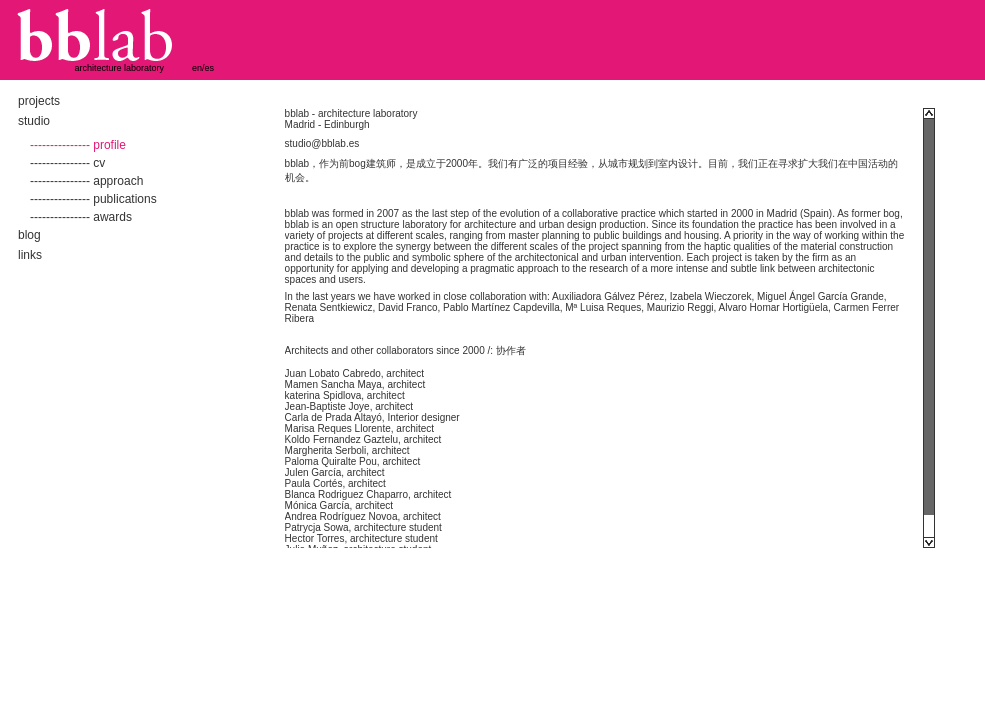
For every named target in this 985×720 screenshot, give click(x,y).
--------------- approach (86, 181)
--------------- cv (67, 163)
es (210, 68)
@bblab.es (335, 143)
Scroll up (929, 113)
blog (29, 235)
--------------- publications (93, 199)
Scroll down (929, 542)
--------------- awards (81, 217)
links (30, 255)
